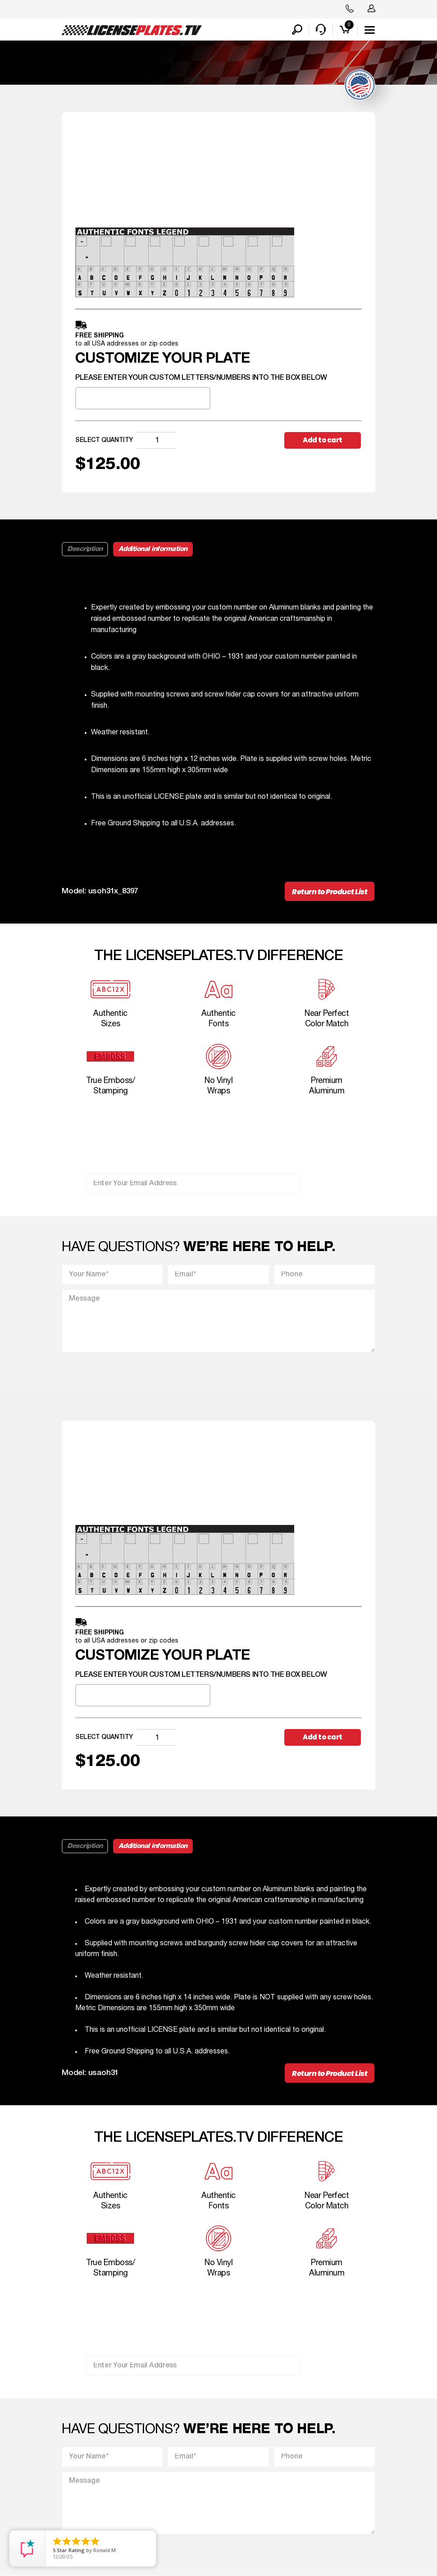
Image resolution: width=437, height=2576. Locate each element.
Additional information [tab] (152, 549)
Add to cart (322, 440)
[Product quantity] (157, 440)
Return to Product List (329, 892)
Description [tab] (85, 549)
